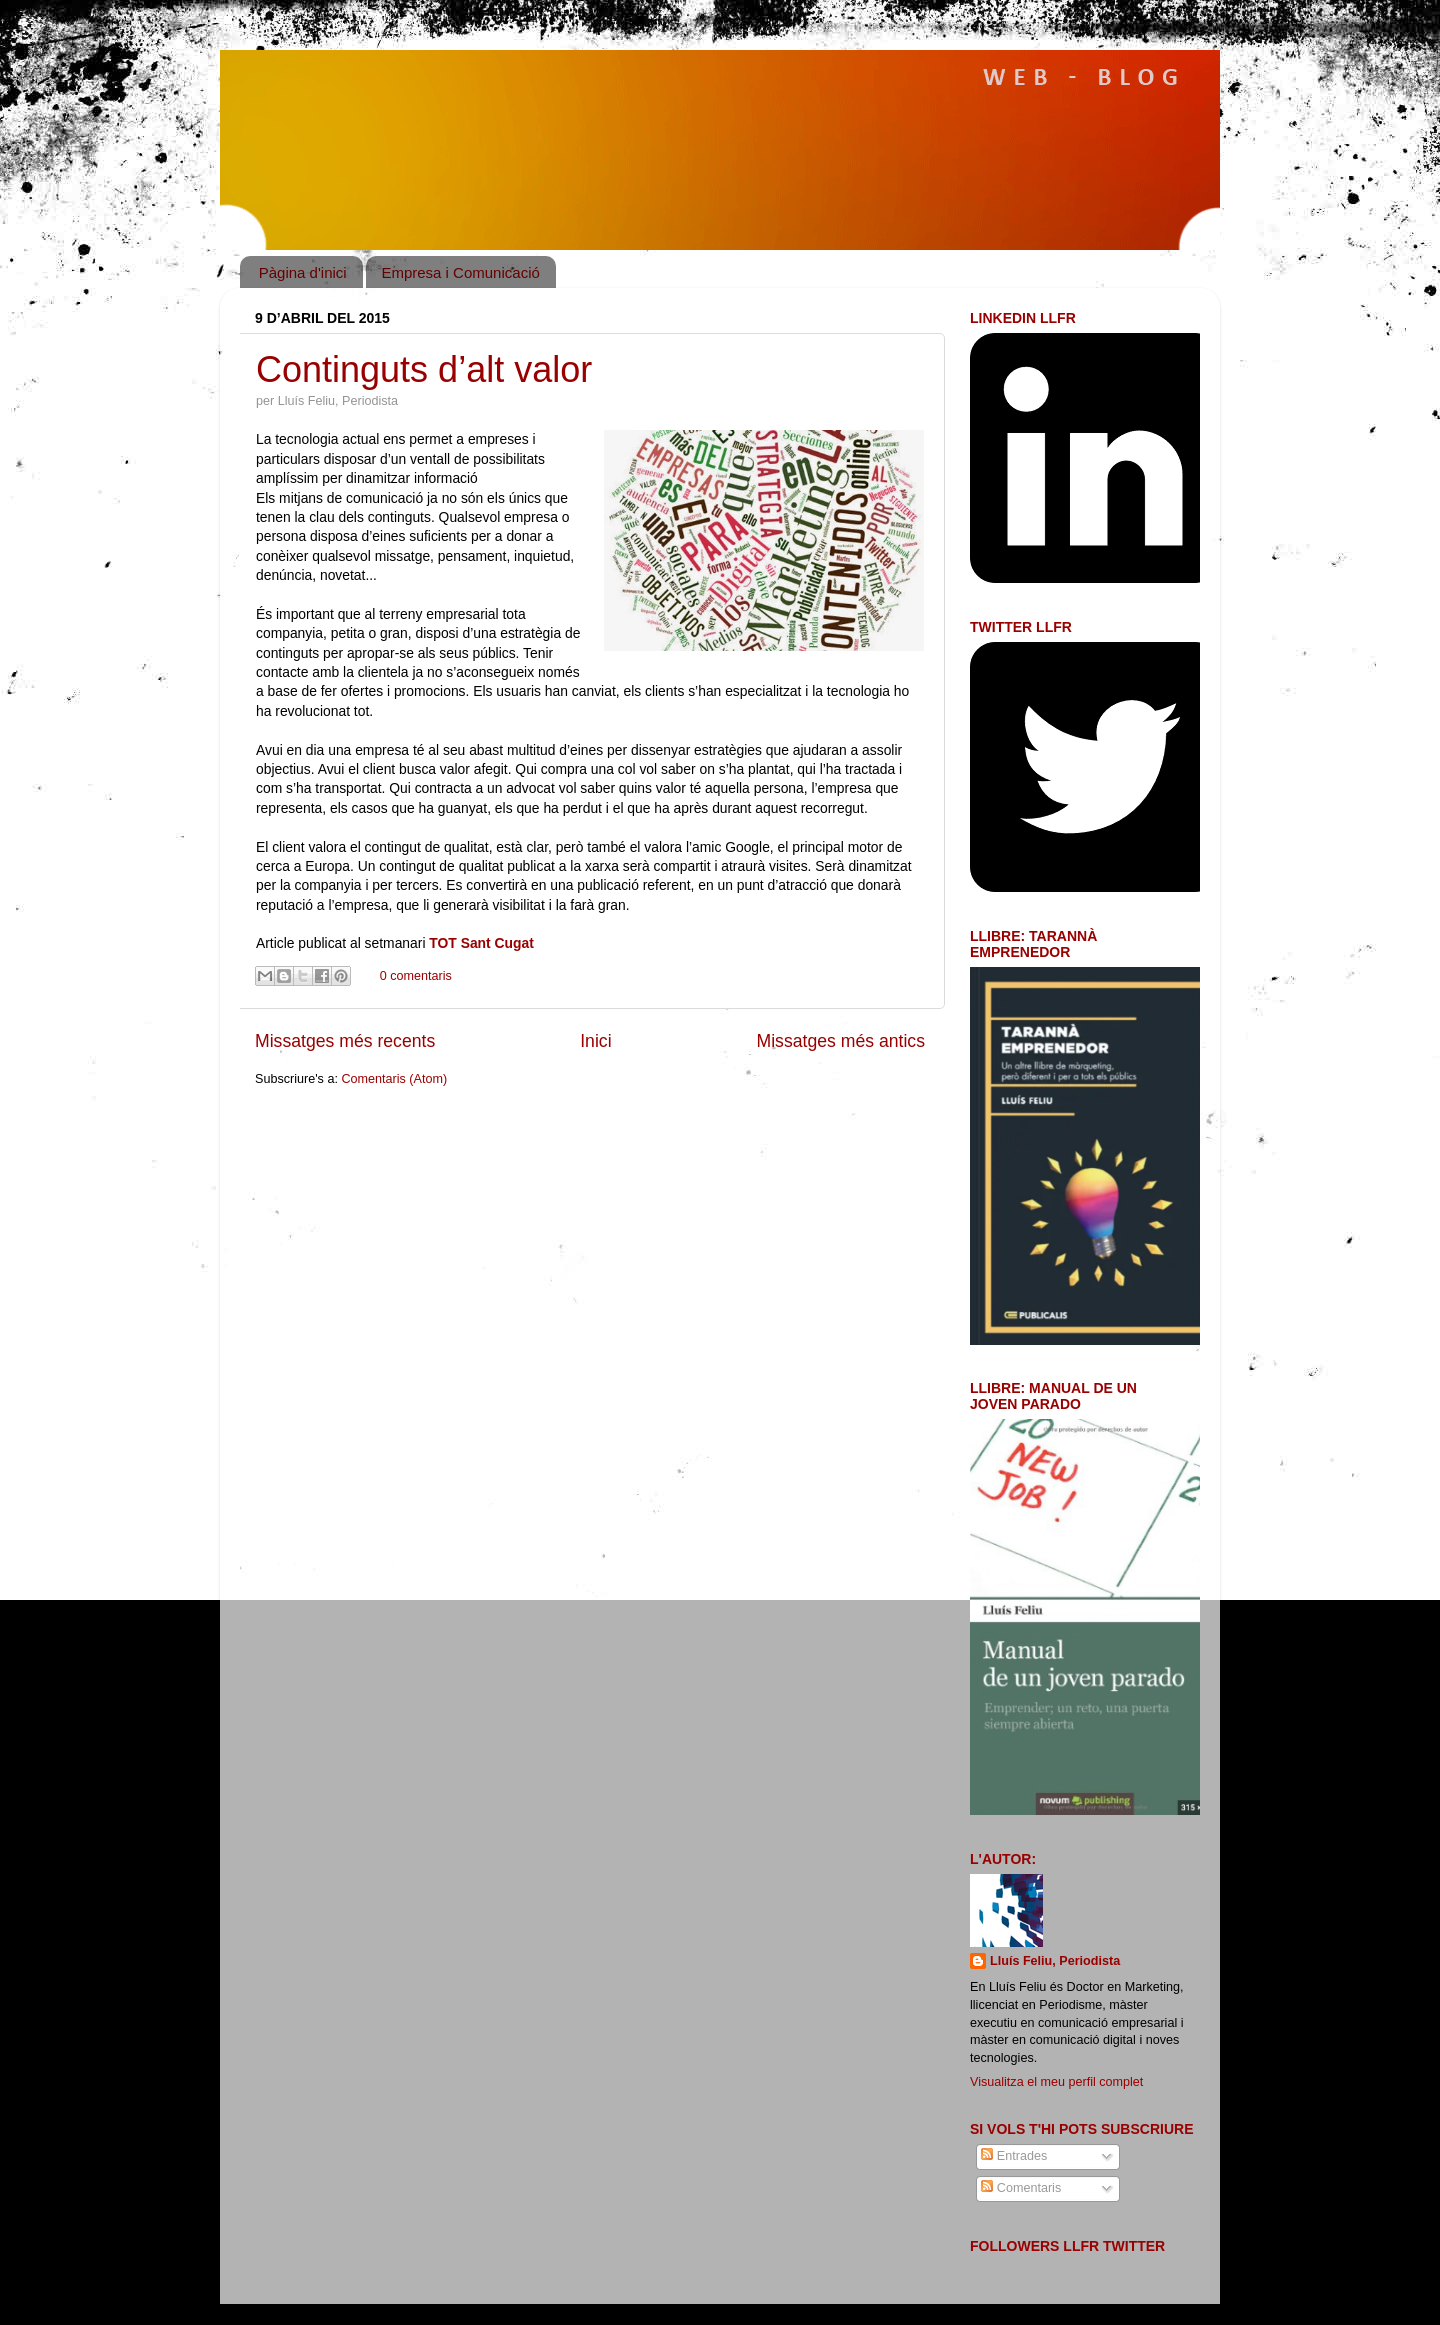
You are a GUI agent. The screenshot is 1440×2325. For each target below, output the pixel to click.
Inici (595, 1041)
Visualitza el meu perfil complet (1056, 2082)
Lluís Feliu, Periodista (1055, 1961)
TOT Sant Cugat (481, 943)
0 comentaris (416, 976)
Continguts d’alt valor (424, 369)
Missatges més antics (841, 1041)
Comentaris (1021, 2188)
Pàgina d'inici (303, 272)
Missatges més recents (345, 1041)
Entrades (1014, 2156)
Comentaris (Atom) (394, 1079)
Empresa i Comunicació (460, 272)
